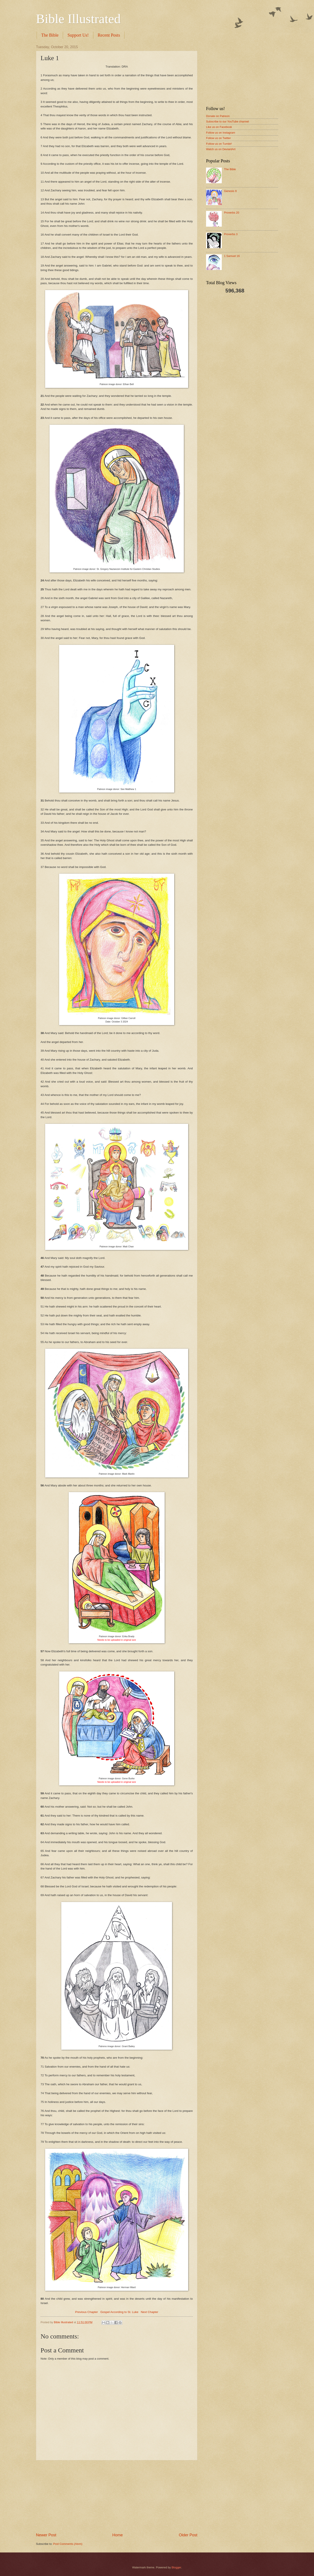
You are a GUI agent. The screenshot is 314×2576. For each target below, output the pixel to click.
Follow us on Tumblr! (219, 143)
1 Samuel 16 (232, 256)
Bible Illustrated (78, 19)
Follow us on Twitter (218, 138)
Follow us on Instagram (220, 132)
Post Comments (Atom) (67, 2543)
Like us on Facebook (219, 127)
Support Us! (78, 35)
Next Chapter (149, 2312)
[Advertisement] (116, 2496)
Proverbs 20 (231, 212)
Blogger (176, 2567)
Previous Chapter (86, 2312)
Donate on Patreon (218, 116)
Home (117, 2535)
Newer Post (46, 2535)
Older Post (188, 2535)
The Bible (49, 35)
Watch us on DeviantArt (221, 149)
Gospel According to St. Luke (119, 2312)
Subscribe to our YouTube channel (227, 121)
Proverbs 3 (230, 234)
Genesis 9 (230, 191)
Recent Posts (109, 35)
